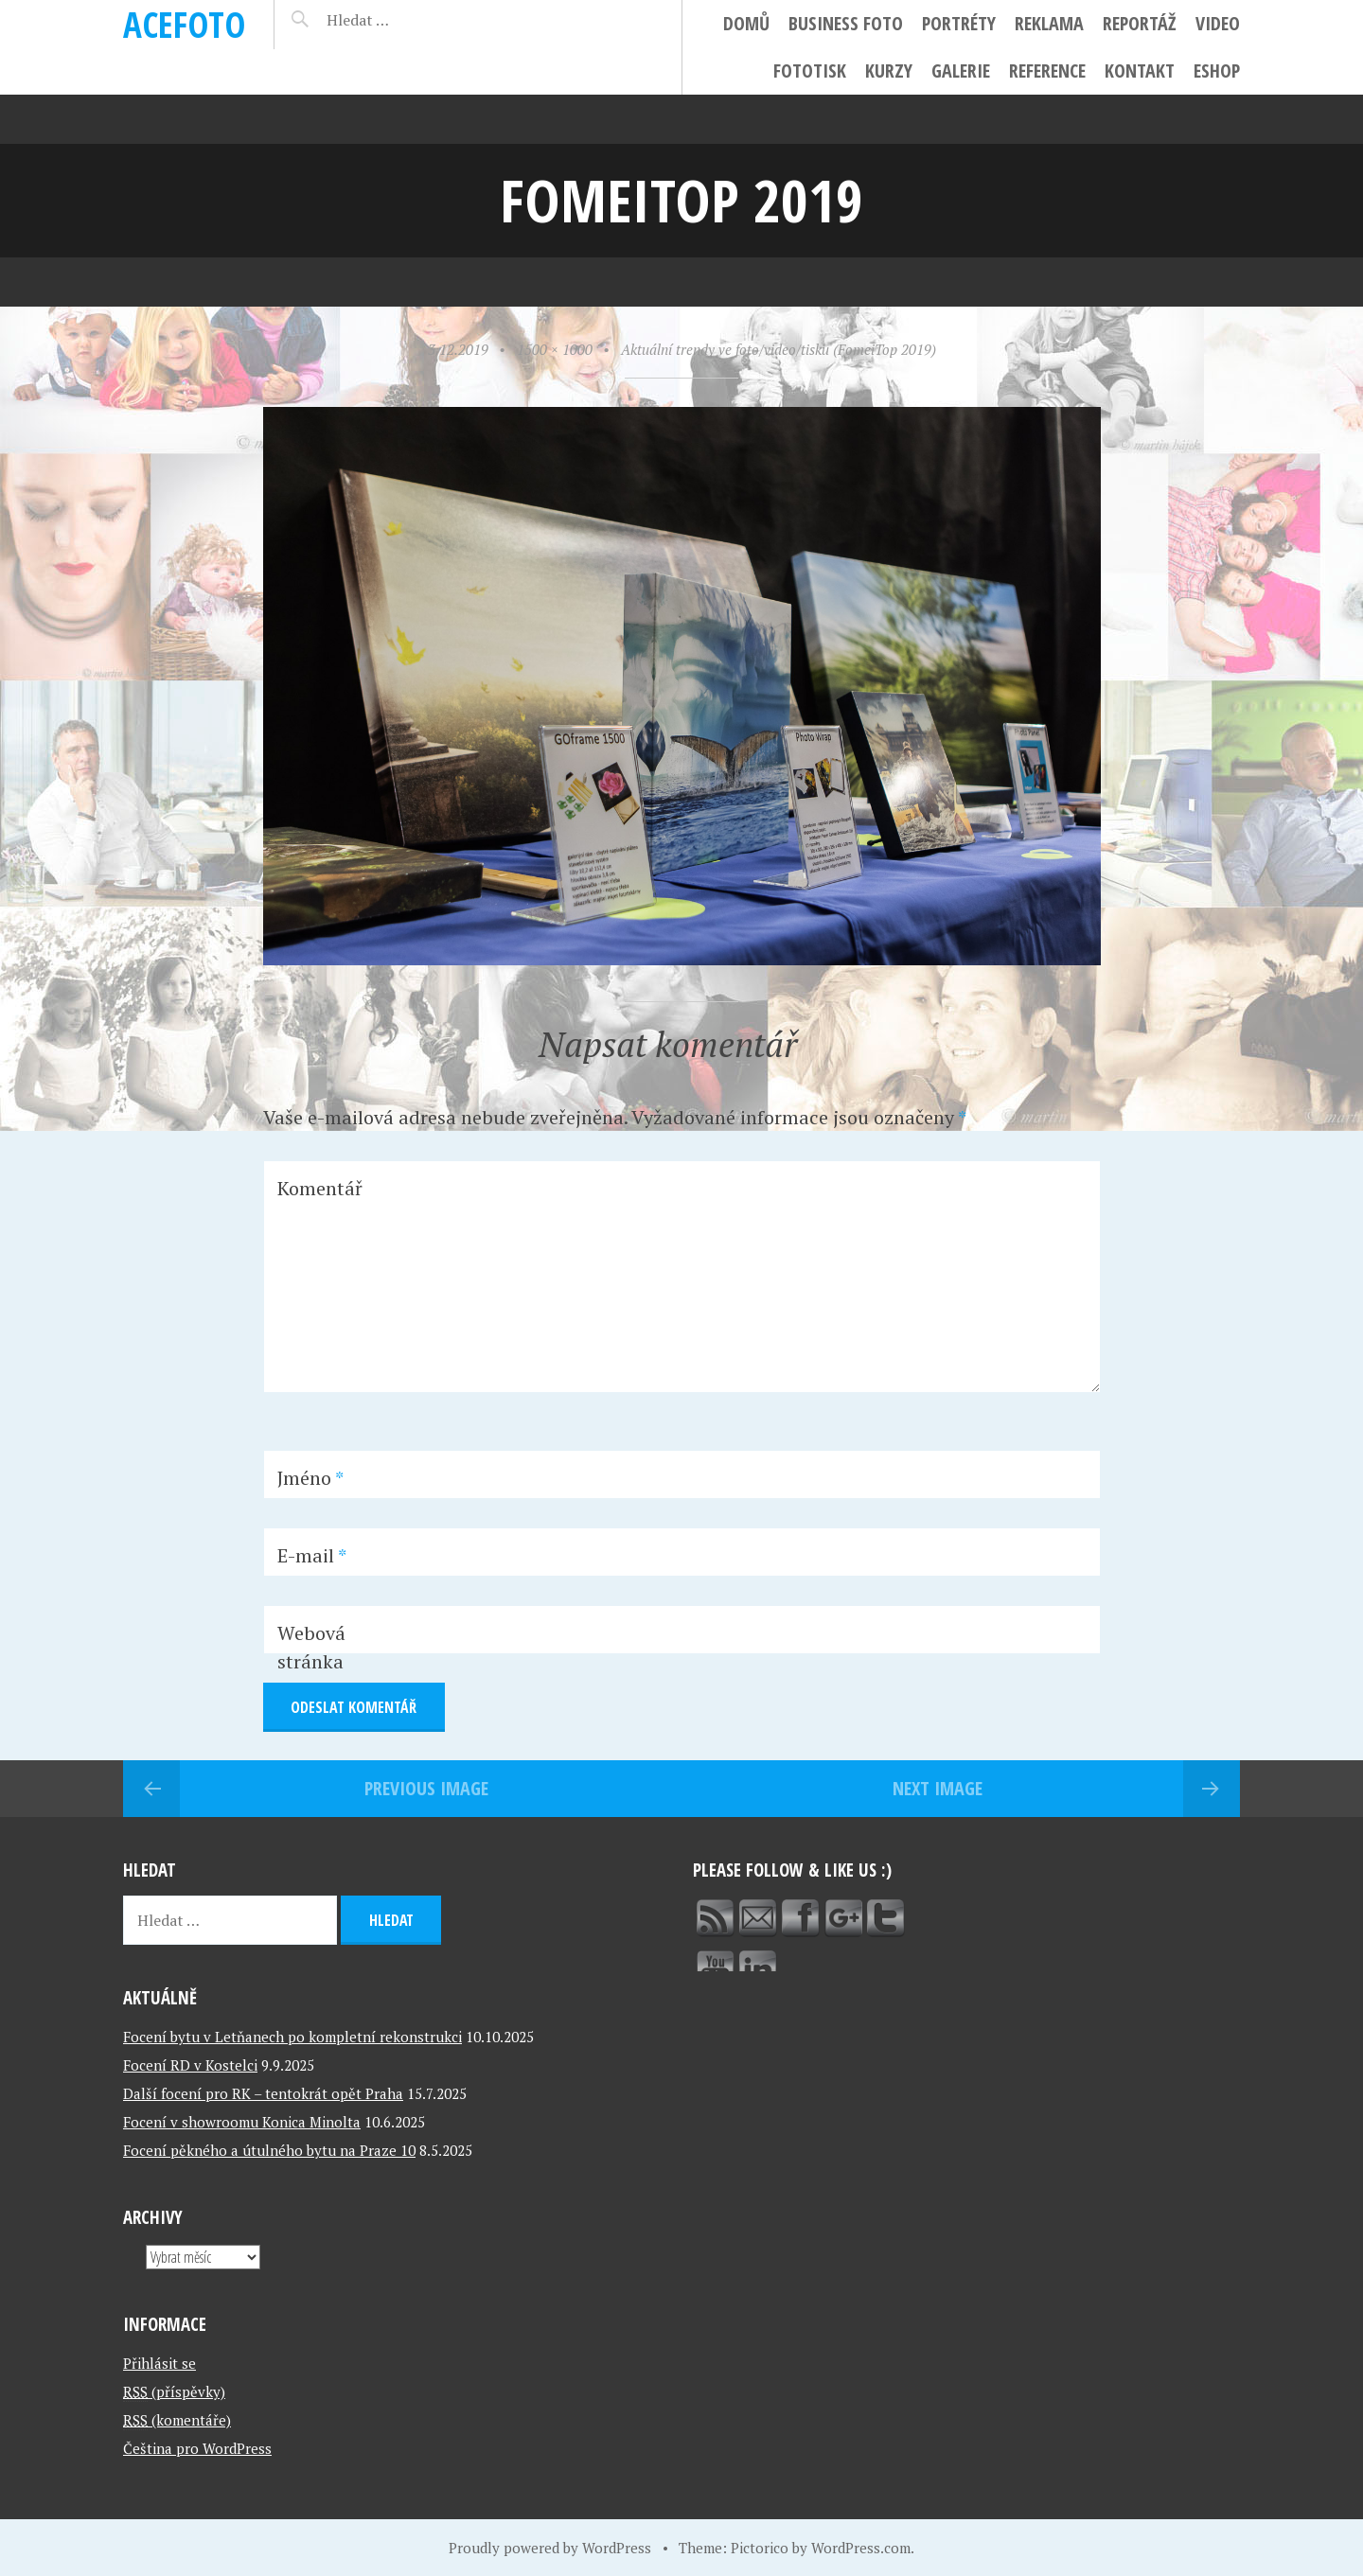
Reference (1047, 70)
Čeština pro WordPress (197, 2448)
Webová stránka (311, 1647)
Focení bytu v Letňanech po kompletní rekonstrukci (292, 2036)
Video (1217, 23)
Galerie (960, 70)
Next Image (937, 1788)
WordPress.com (861, 2547)
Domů (746, 23)
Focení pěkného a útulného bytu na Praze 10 (269, 2150)
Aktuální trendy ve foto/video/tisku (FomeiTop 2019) (778, 349)
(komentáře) (177, 2419)
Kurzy (888, 70)
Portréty (959, 23)
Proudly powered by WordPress (550, 2547)
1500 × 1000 (555, 349)
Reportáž (1140, 23)
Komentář (320, 1188)
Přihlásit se (159, 2363)
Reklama (1049, 23)
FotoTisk (809, 70)
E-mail (311, 1555)
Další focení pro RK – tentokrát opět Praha (263, 2093)
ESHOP (1217, 70)
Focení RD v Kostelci (190, 2065)
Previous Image (426, 1788)
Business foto (845, 23)
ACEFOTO (184, 24)
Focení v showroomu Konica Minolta (242, 2121)
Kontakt (1140, 70)
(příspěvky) (174, 2391)
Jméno (310, 1478)
